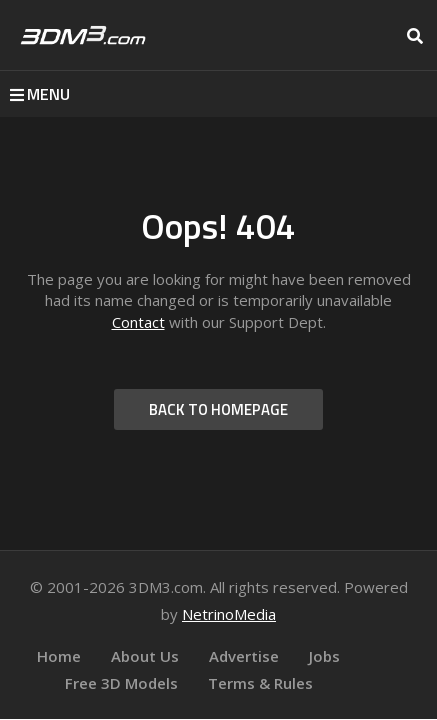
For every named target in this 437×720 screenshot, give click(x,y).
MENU (40, 94)
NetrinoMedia (229, 614)
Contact (138, 322)
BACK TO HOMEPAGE (218, 409)
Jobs (324, 656)
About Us (145, 656)
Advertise (244, 656)
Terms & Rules (260, 683)
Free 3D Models (121, 683)
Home (59, 656)
